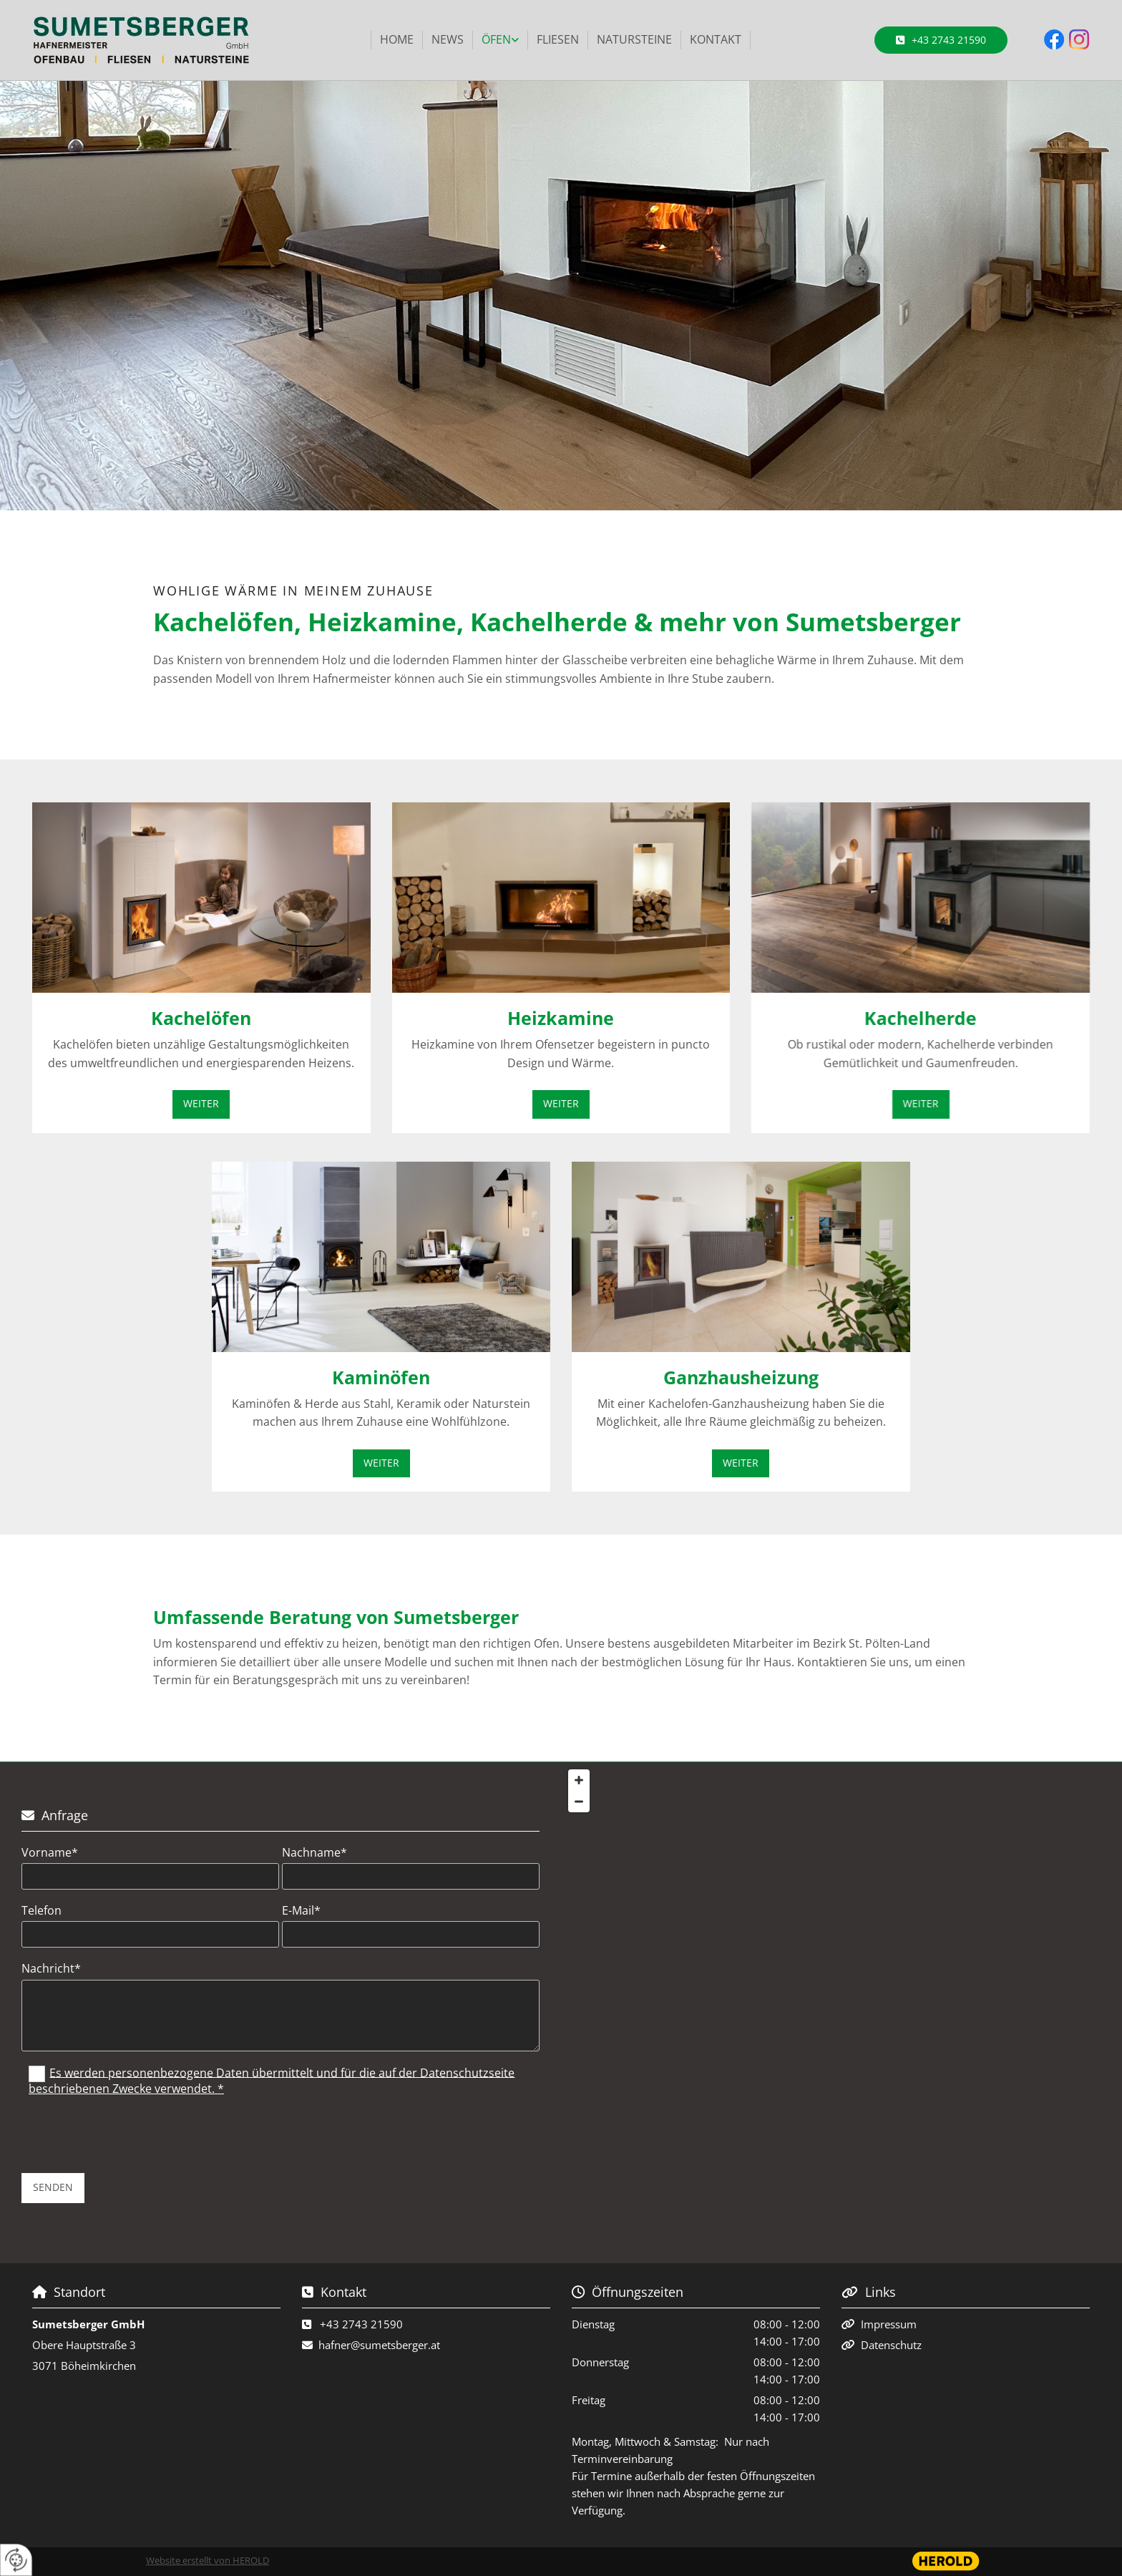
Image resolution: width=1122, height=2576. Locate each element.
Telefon (41, 1911)
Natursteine (634, 39)
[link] (500, 40)
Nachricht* (51, 1968)
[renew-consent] (16, 2560)
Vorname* (49, 1853)
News (447, 39)
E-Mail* (301, 1911)
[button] (941, 40)
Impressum (889, 2324)
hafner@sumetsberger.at (379, 2345)
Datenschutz (891, 2345)
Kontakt (715, 39)
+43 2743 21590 (361, 2324)
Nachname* (314, 1853)
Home (397, 39)
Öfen (496, 39)
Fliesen (558, 39)
